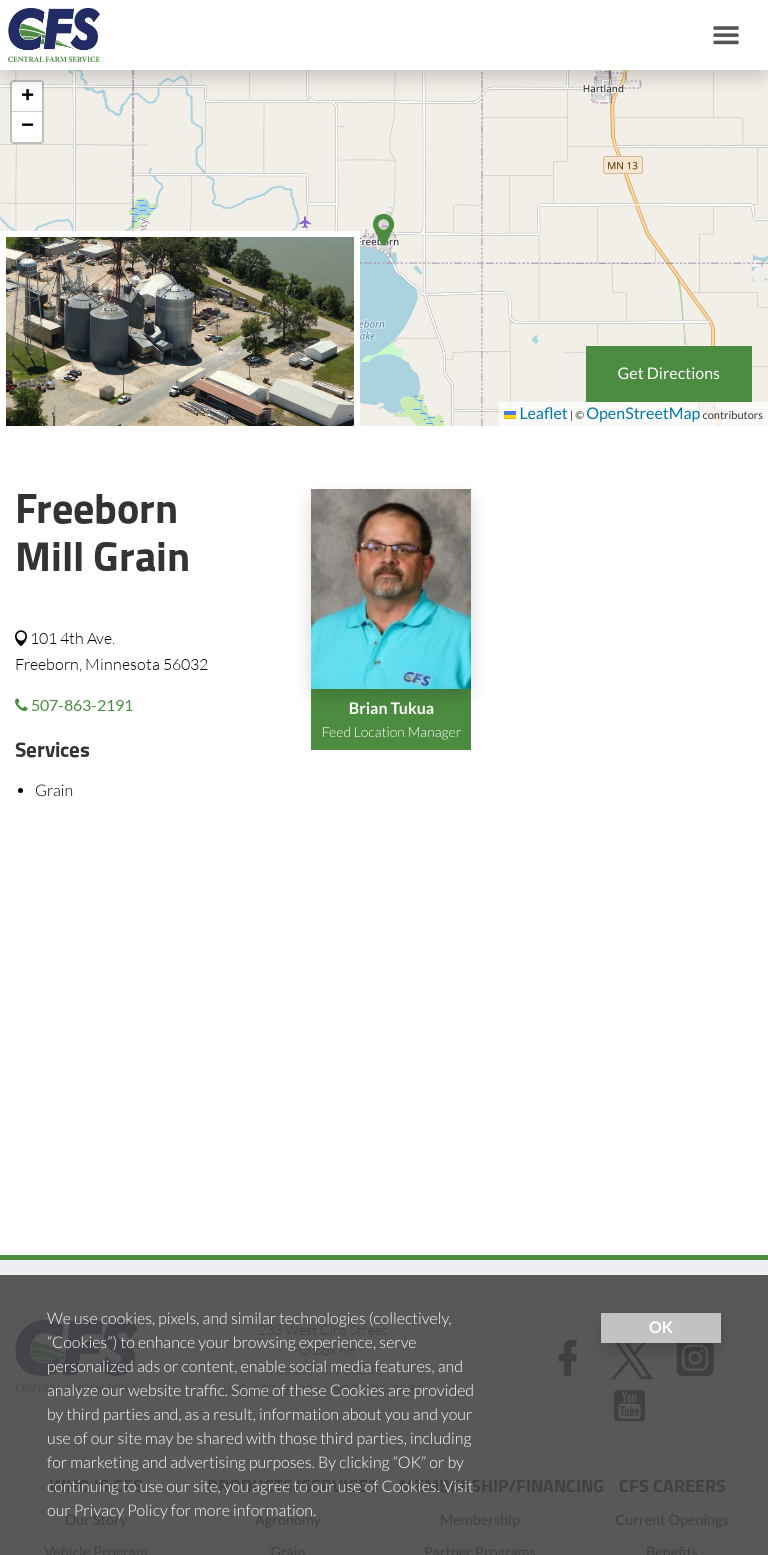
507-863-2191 (74, 704)
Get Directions (669, 373)
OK (661, 1327)
